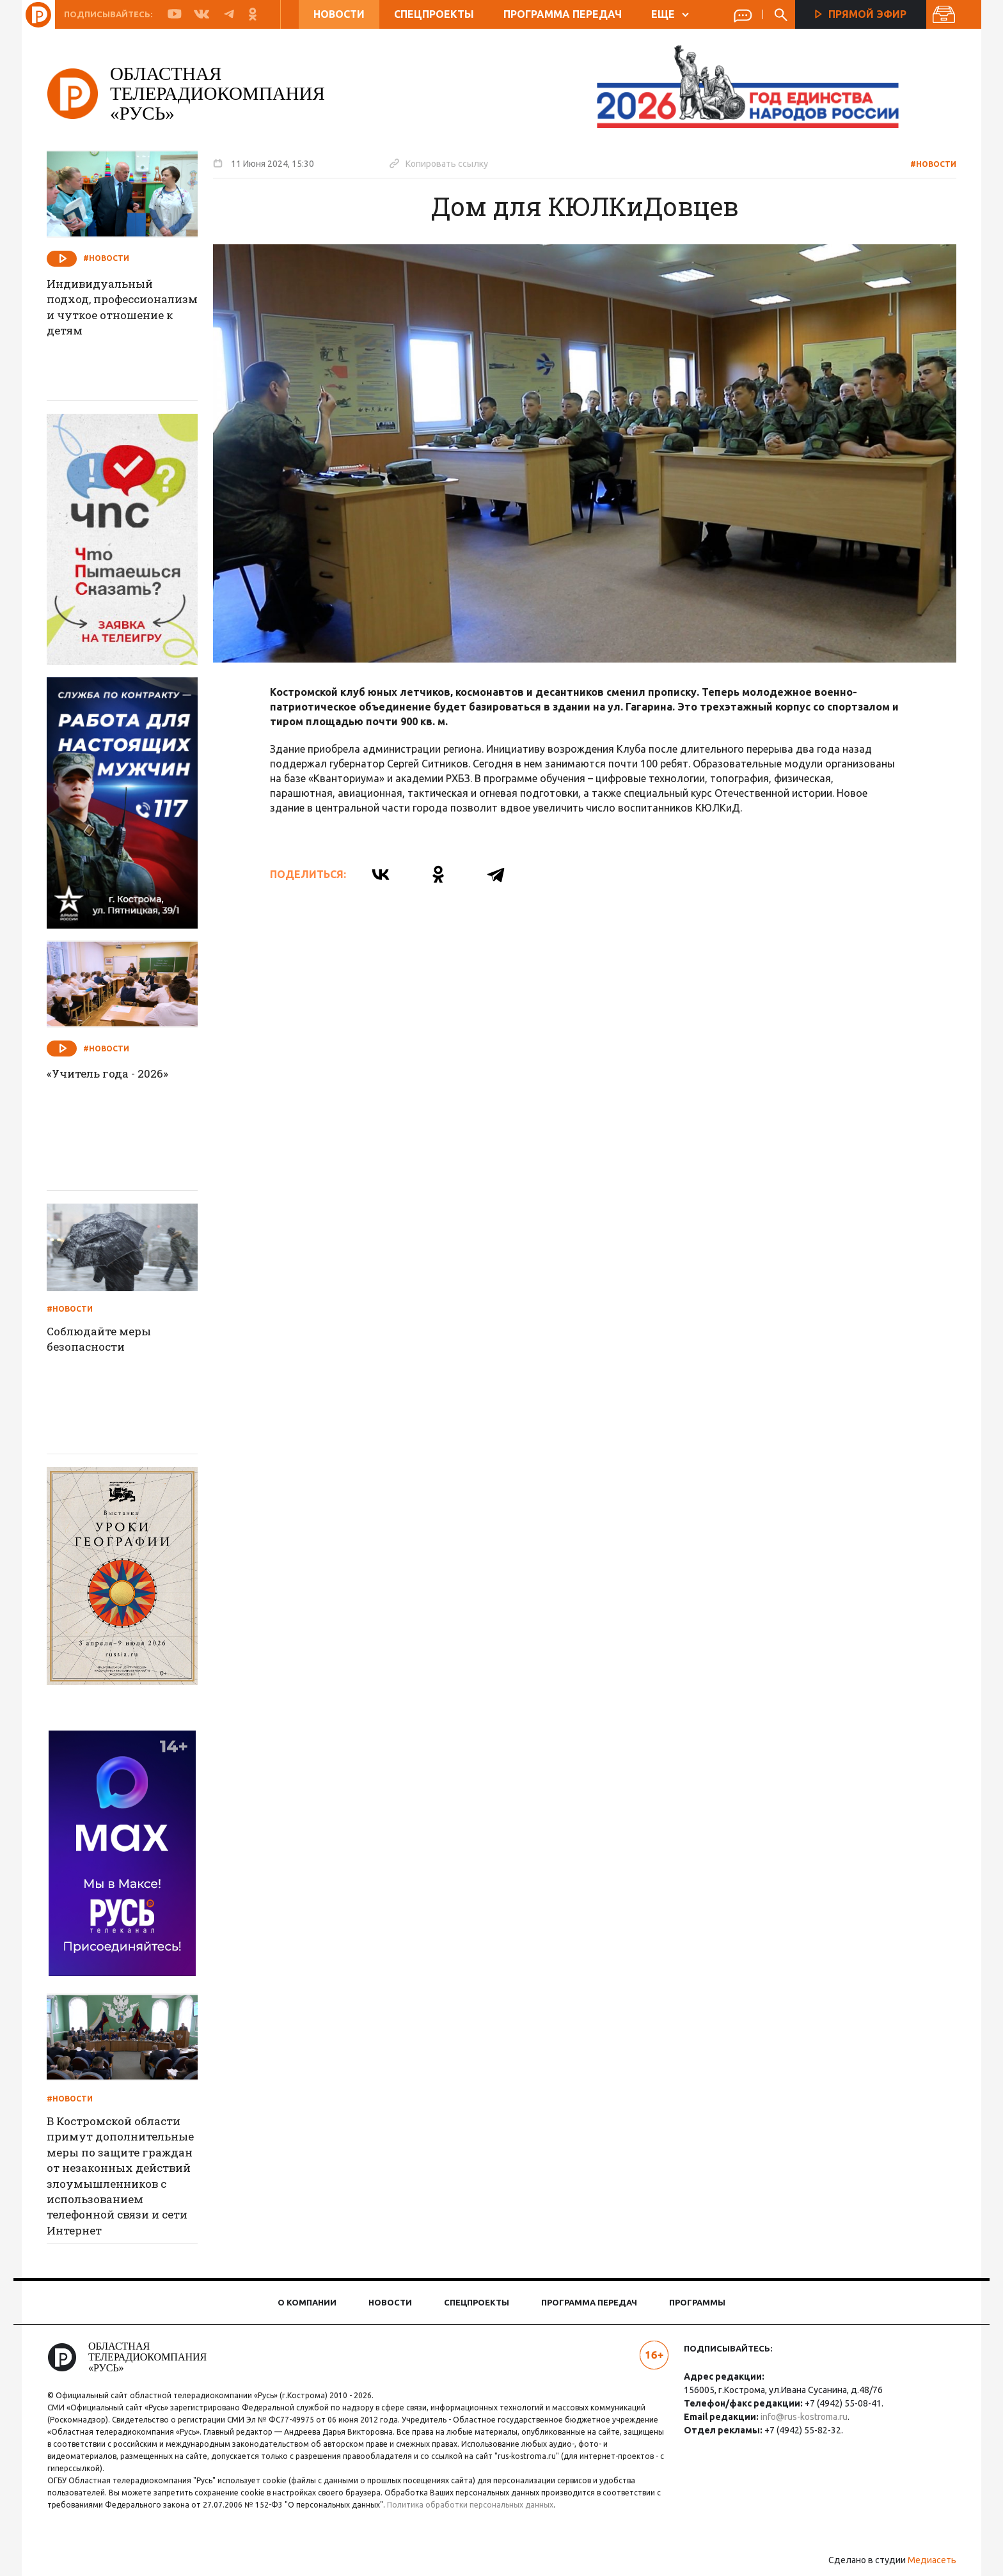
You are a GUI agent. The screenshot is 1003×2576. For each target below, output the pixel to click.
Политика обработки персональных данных (484, 2505)
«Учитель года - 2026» (118, 1074)
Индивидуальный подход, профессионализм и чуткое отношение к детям (118, 318)
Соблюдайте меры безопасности (111, 1340)
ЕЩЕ (669, 14)
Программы (697, 2302)
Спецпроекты (433, 14)
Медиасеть (923, 2560)
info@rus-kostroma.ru (800, 2417)
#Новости (925, 164)
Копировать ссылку (447, 163)
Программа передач (562, 14)
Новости (338, 14)
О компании (307, 2302)
